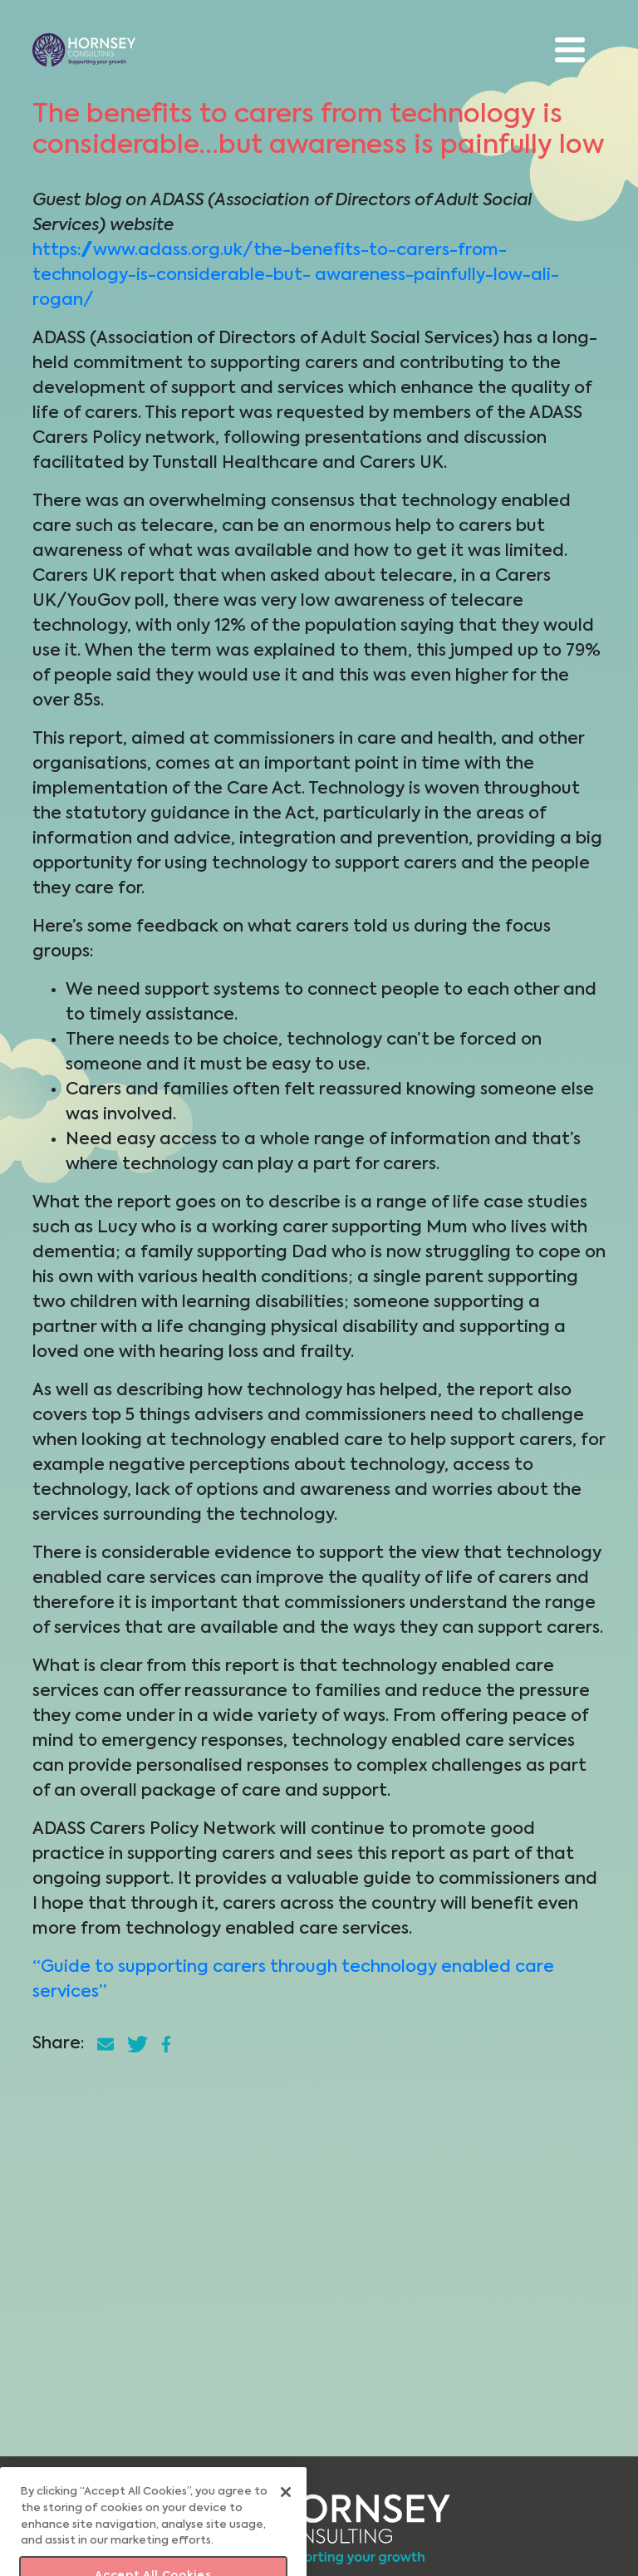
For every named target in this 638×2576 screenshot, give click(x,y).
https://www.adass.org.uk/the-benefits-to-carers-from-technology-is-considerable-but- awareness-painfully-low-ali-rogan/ (295, 276)
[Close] (285, 2508)
